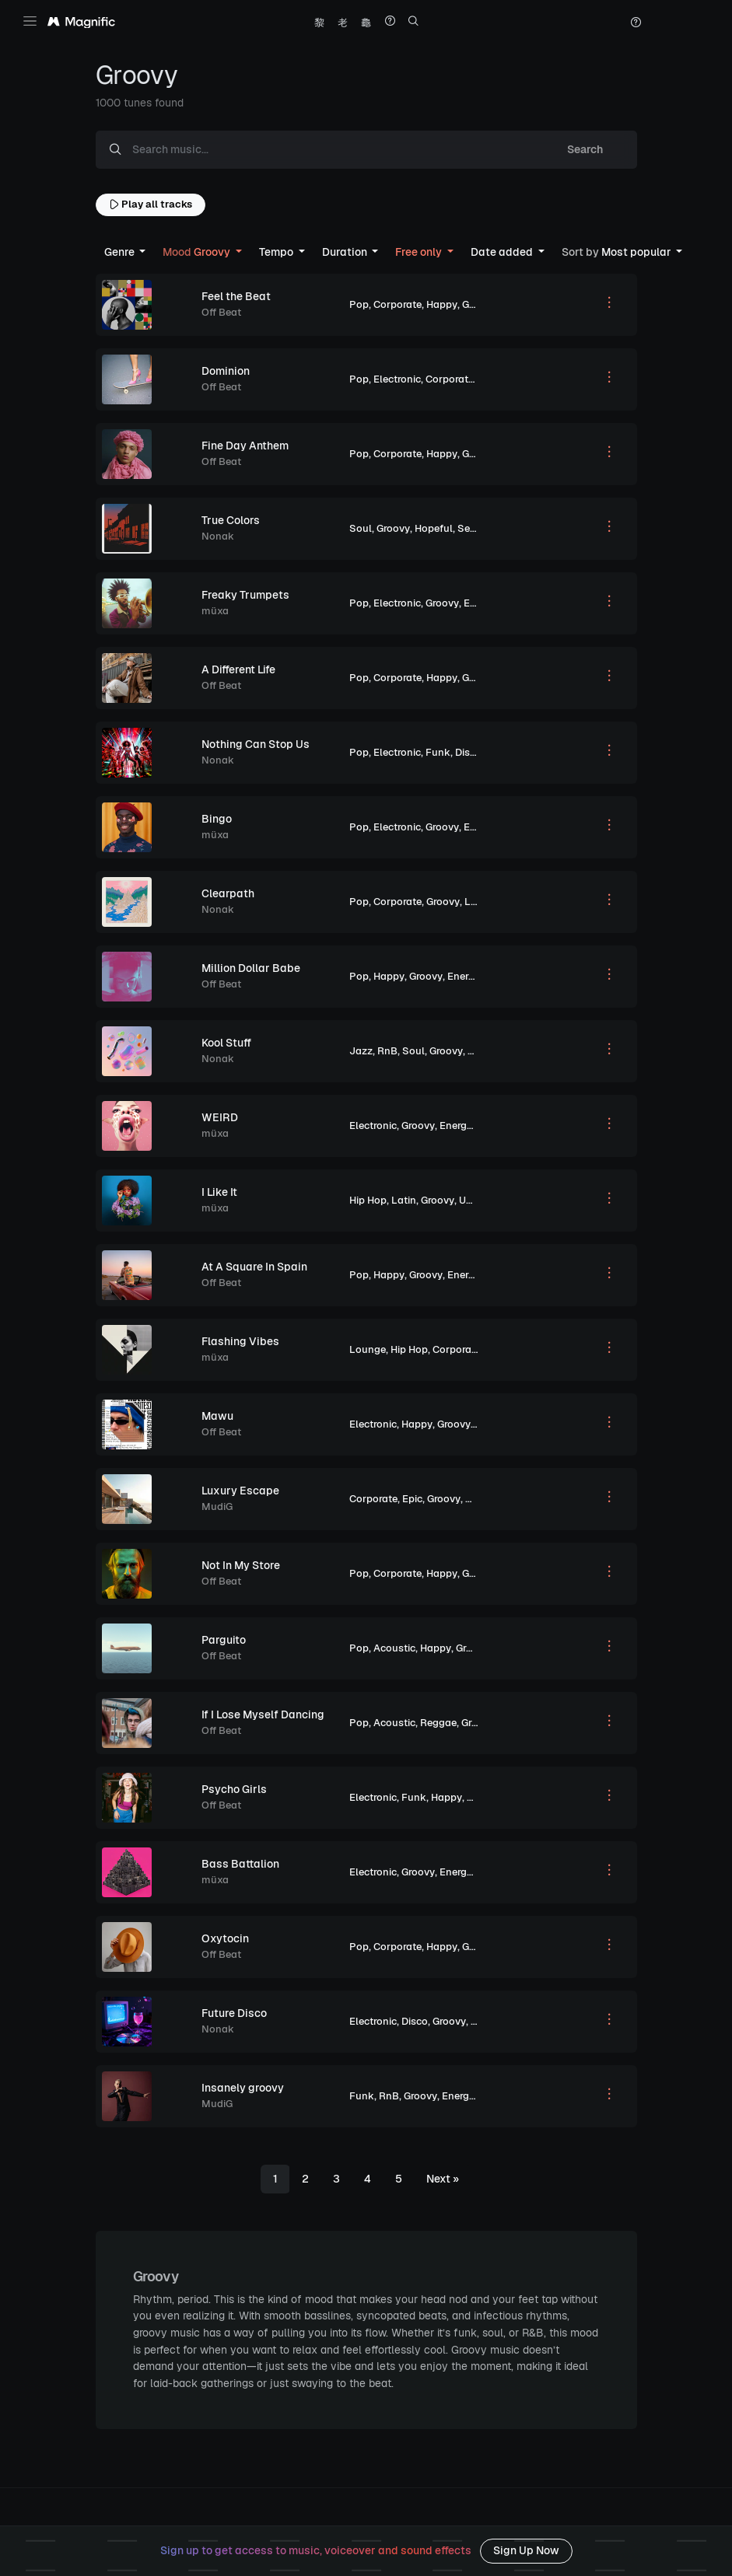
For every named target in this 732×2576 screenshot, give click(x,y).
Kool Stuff (226, 1043)
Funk (438, 752)
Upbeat (476, 1200)
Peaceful (486, 1498)
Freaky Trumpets (245, 595)
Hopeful (434, 528)
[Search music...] (333, 150)
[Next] (442, 2179)
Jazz (361, 1050)
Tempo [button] (277, 252)
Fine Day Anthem (245, 446)
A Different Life (238, 669)
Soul (360, 528)
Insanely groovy (242, 2088)
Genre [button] (120, 252)
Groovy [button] (198, 252)
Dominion (225, 371)
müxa (215, 610)
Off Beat (221, 312)
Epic (412, 1498)
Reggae (438, 1722)
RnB (387, 1050)
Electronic (397, 379)
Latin (403, 1200)
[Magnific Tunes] (81, 22)
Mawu (217, 1416)
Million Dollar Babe (250, 968)
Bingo (216, 819)
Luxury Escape (240, 1491)
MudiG (217, 1506)
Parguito (223, 1640)
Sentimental (487, 528)
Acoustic (394, 1648)
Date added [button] (503, 252)
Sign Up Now (526, 2550)
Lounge (367, 1349)
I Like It (219, 1192)
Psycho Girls (234, 1789)
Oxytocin (225, 1938)
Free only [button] (419, 252)
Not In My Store (240, 1565)
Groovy (479, 304)
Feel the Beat (236, 296)
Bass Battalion (240, 1864)
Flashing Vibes (240, 1341)
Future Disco (234, 2013)
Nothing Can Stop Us (255, 744)
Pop (359, 304)
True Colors (230, 520)
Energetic (486, 603)
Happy (441, 304)
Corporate (397, 304)
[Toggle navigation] (29, 21)
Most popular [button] (618, 252)
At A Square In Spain (254, 1267)
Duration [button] (346, 252)
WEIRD (219, 1117)
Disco (468, 752)
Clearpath (227, 893)
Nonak (217, 536)
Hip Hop (368, 1200)
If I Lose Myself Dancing (262, 1714)
